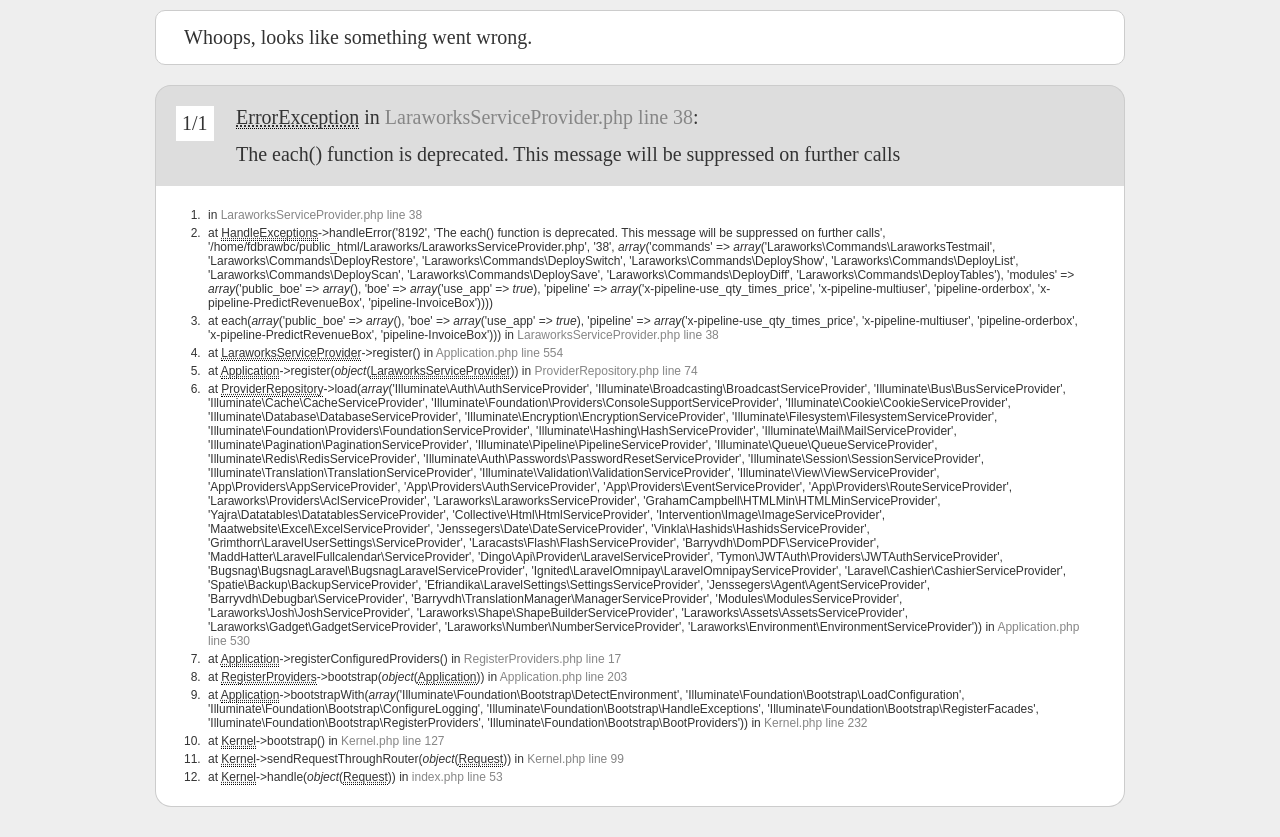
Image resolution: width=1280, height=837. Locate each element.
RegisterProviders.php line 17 (542, 659)
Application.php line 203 (563, 677)
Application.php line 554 (499, 353)
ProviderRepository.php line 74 (616, 371)
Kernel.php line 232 (815, 723)
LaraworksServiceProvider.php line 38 (539, 117)
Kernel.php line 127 (392, 741)
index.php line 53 (457, 777)
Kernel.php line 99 (575, 759)
